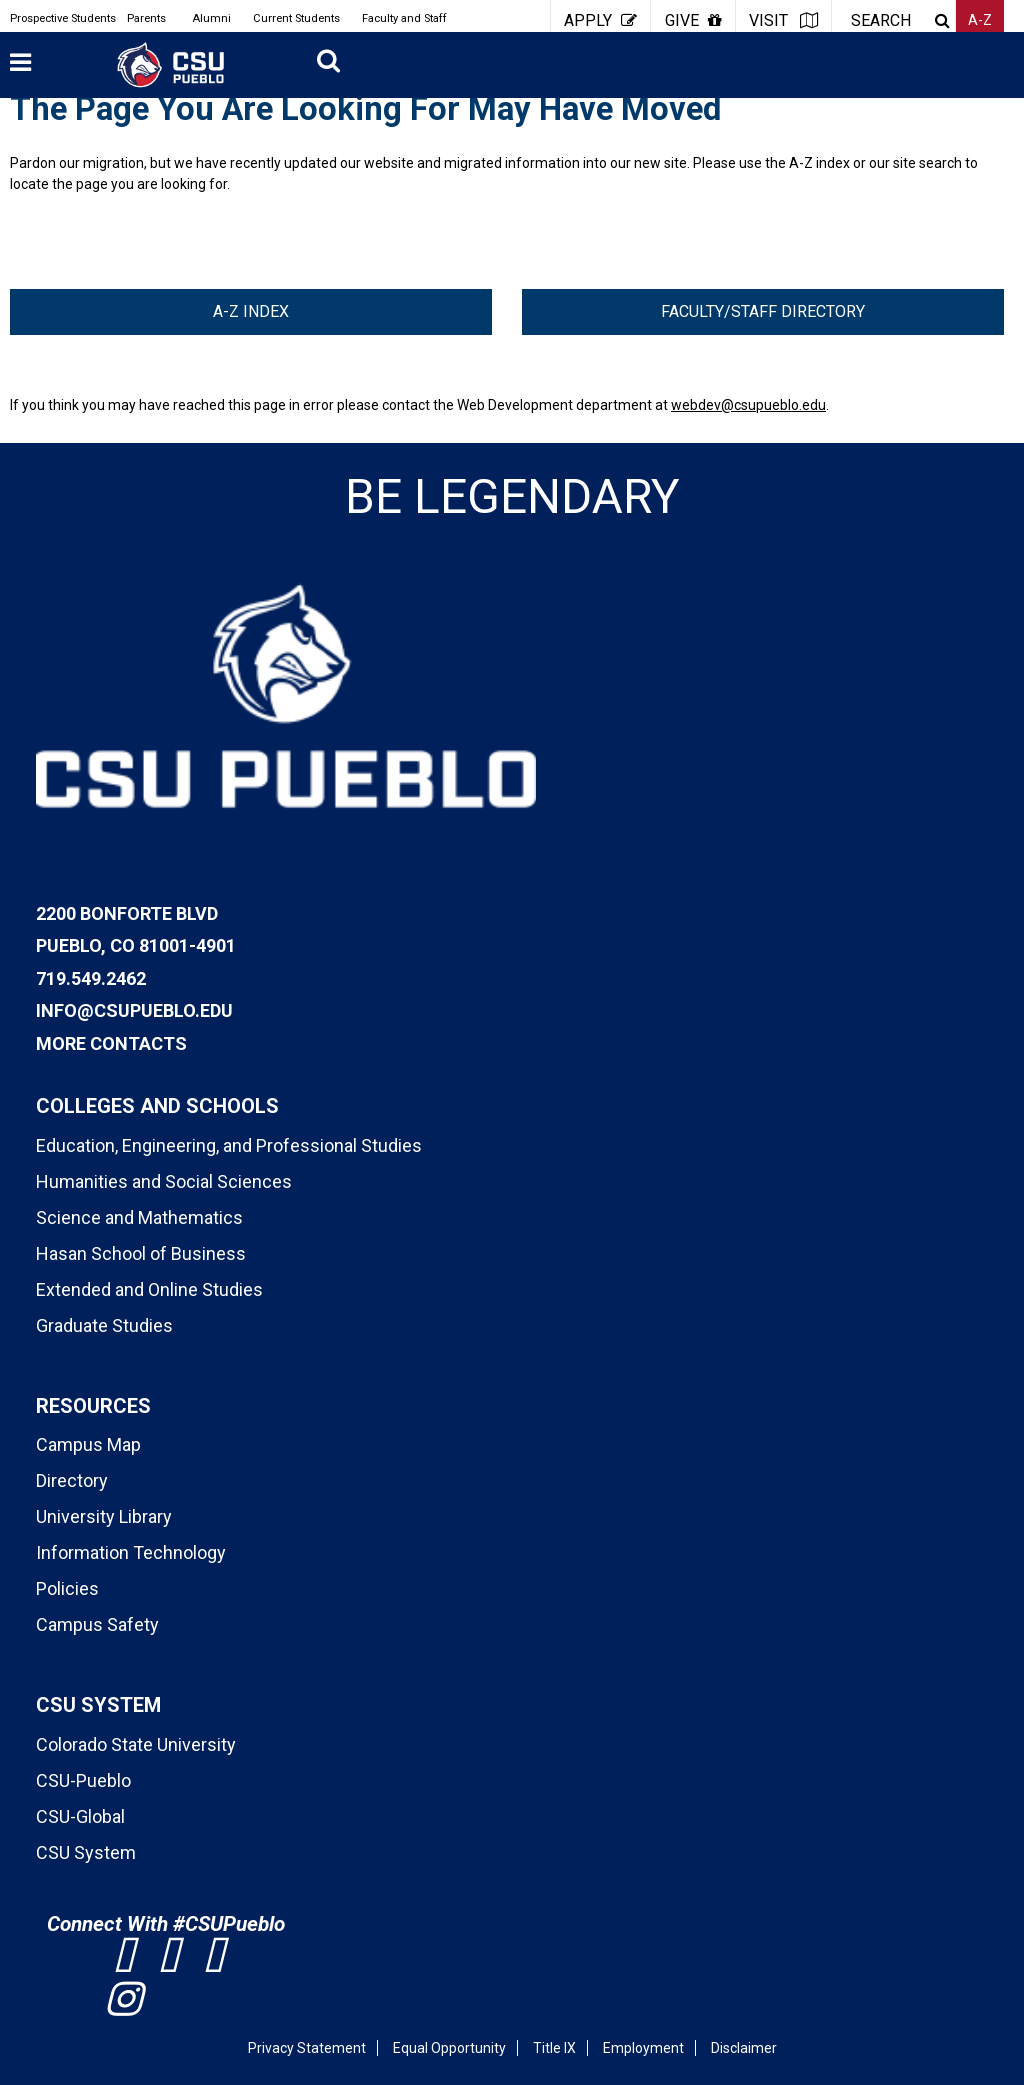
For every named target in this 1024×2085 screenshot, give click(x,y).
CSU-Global (80, 1816)
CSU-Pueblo (83, 1780)
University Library (104, 1516)
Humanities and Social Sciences (164, 1181)
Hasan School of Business (141, 1253)
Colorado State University (136, 1744)
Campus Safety (97, 1624)
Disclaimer (744, 2048)
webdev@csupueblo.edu (748, 405)
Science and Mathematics (139, 1217)
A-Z (980, 20)
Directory (72, 1480)
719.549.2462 (91, 978)
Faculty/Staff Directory (763, 311)
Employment (643, 2048)
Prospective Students (63, 18)
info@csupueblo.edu (134, 1010)
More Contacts (111, 1043)
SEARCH (881, 20)
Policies (67, 1588)
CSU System (86, 1852)
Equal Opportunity (449, 2048)
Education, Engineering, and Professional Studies (229, 1145)
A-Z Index (251, 311)
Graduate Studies (104, 1325)
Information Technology (131, 1552)
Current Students (296, 18)
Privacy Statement (307, 2048)
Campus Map (88, 1444)
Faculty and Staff (404, 18)
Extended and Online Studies (149, 1289)
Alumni (211, 18)
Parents (146, 18)
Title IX (554, 2048)
